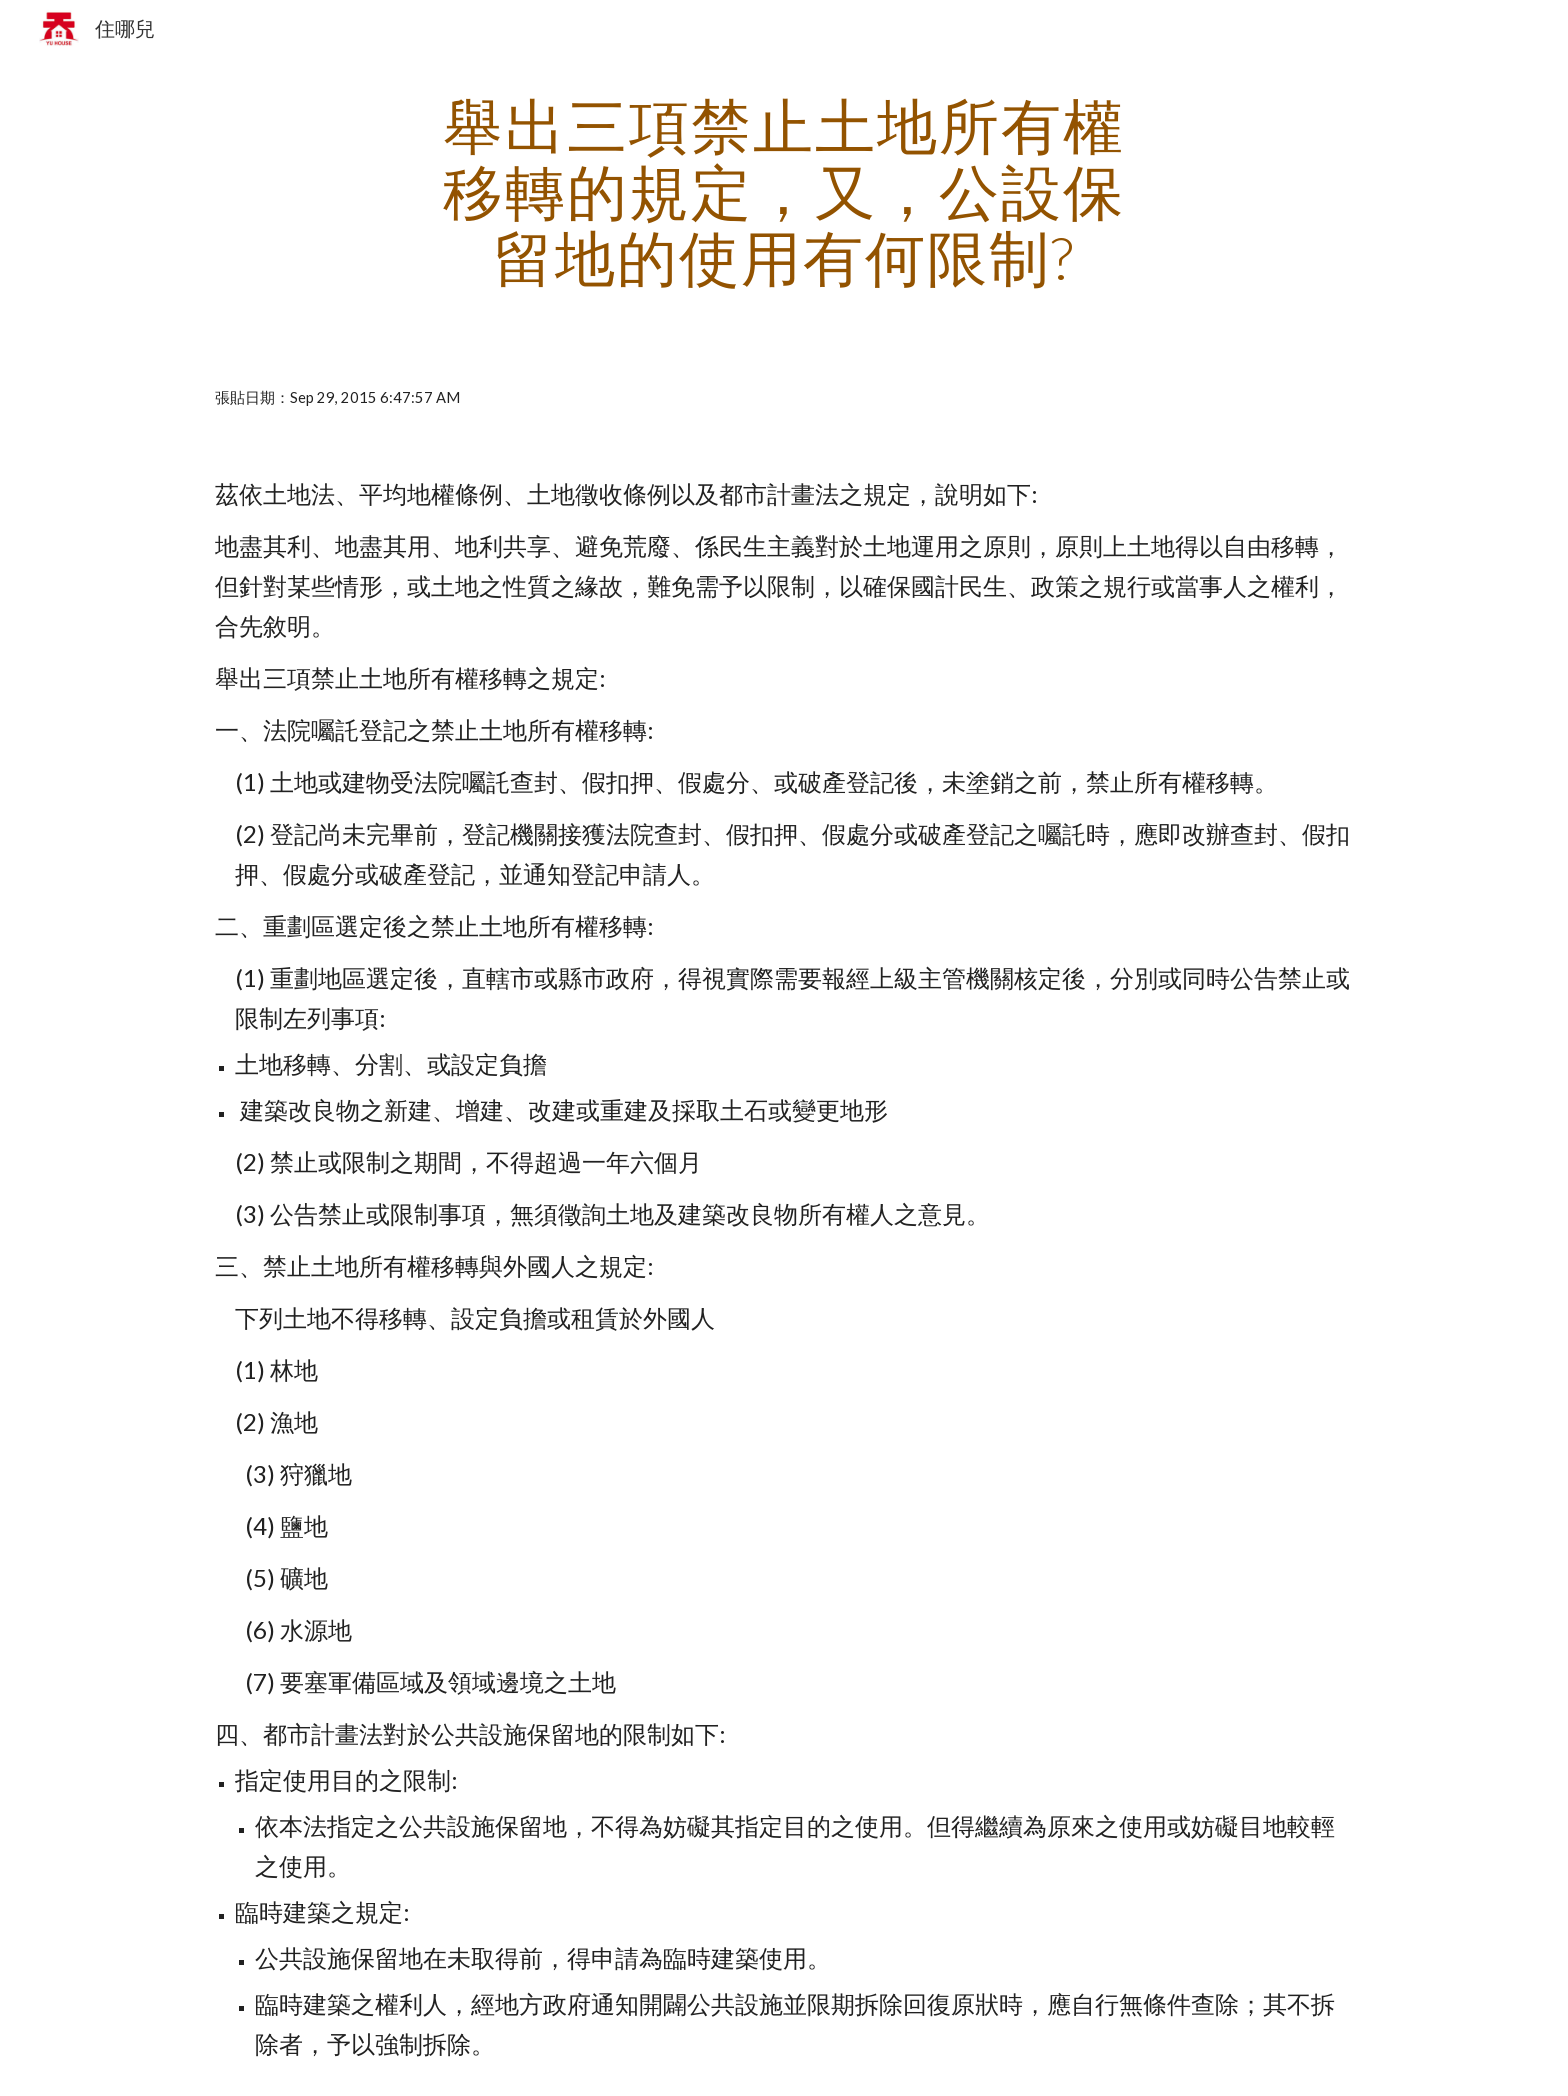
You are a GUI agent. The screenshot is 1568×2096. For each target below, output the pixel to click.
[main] (784, 191)
